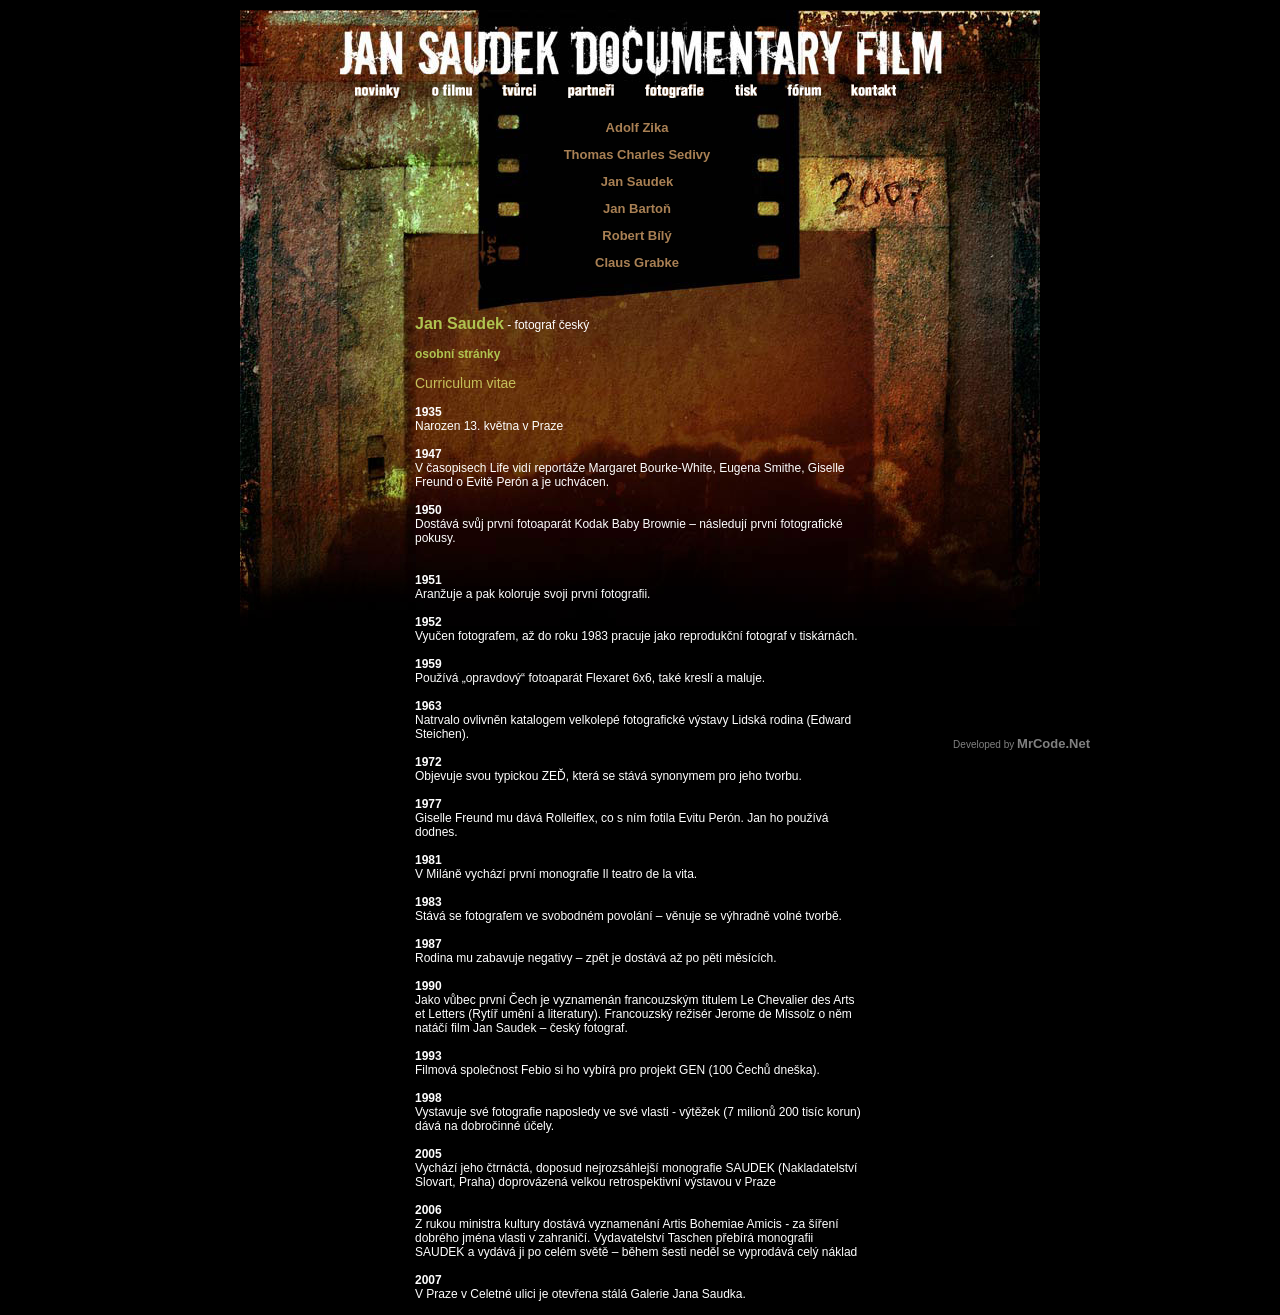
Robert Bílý (636, 235)
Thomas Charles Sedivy (637, 154)
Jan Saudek (637, 181)
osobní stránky (457, 354)
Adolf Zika (637, 127)
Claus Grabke (637, 262)
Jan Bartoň (637, 208)
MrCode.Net (1053, 743)
